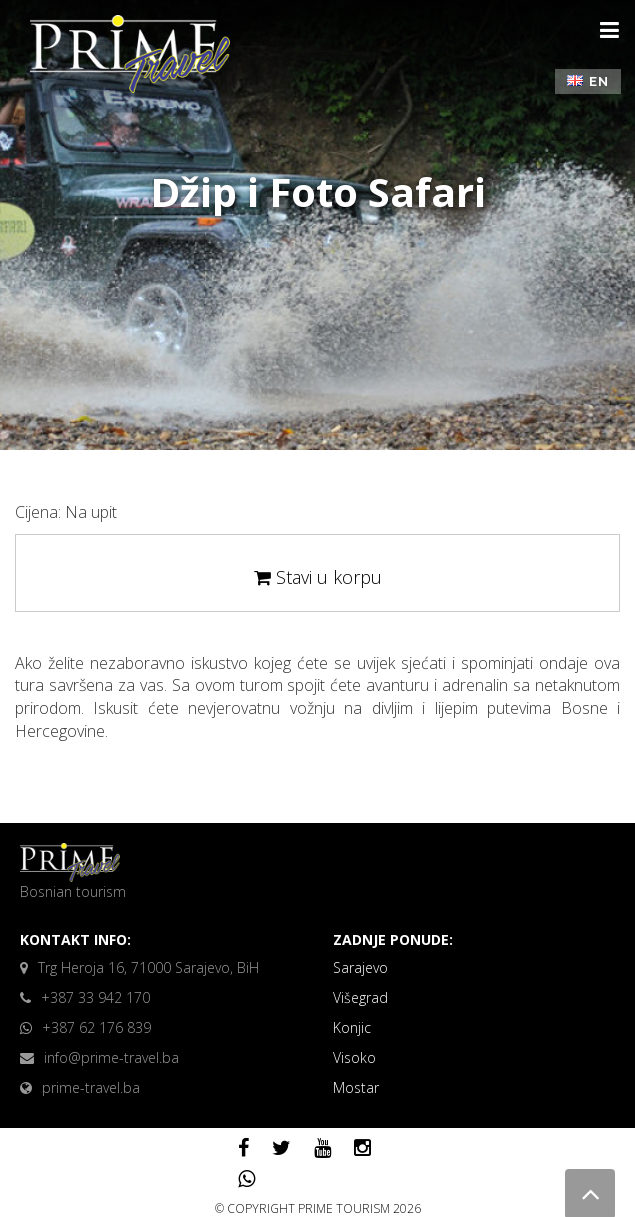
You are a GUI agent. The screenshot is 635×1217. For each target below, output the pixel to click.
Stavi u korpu (318, 577)
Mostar (356, 1087)
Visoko (354, 1057)
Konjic (352, 1027)
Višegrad (360, 997)
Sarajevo (360, 967)
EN (588, 81)
